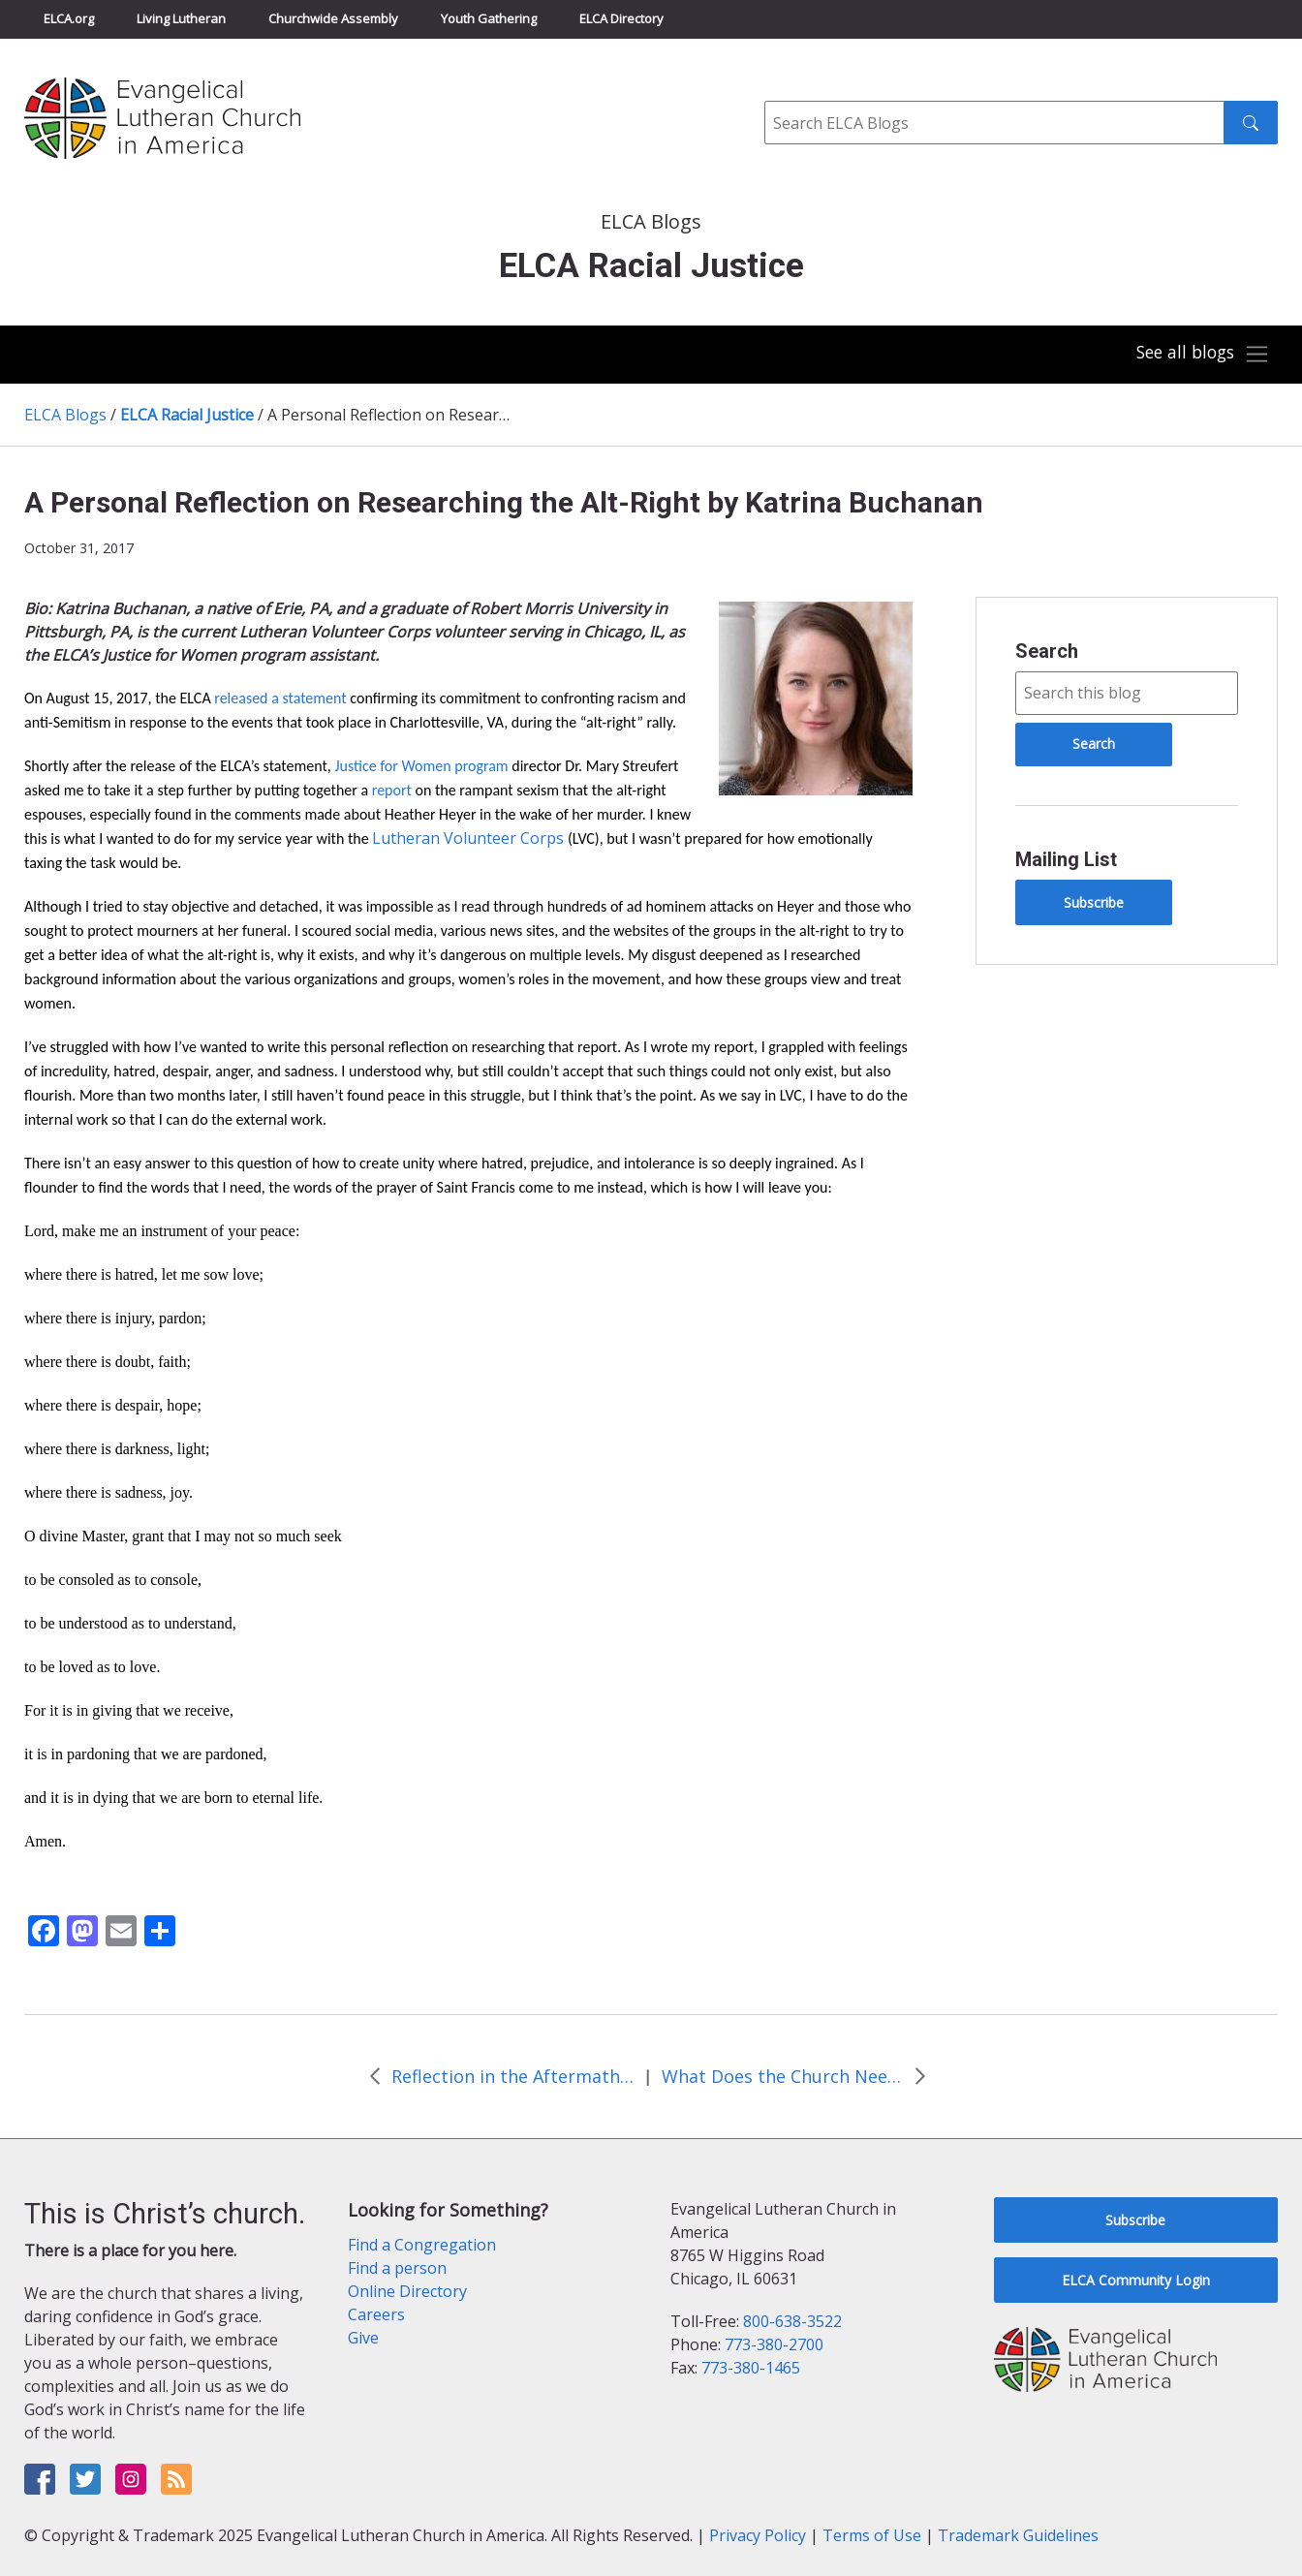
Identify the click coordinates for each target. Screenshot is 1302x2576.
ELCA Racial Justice (187, 414)
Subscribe (1094, 902)
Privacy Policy (757, 2535)
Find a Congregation (422, 2244)
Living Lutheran (181, 18)
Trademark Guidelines (1018, 2535)
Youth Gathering (489, 18)
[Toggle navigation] (1199, 354)
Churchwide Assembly (333, 18)
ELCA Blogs (65, 414)
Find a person (397, 2268)
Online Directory (407, 2291)
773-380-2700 (774, 2344)
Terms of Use (871, 2535)
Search (1046, 651)
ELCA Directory (621, 18)
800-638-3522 (792, 2321)
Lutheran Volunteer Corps (468, 838)
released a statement (280, 698)
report (392, 790)
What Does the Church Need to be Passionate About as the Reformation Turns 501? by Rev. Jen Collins (783, 2076)
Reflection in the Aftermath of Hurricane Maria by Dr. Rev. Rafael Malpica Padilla (512, 2076)
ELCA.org (69, 18)
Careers (376, 2314)
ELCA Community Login (1136, 2280)
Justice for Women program (421, 766)
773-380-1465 (750, 2367)
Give (363, 2337)
